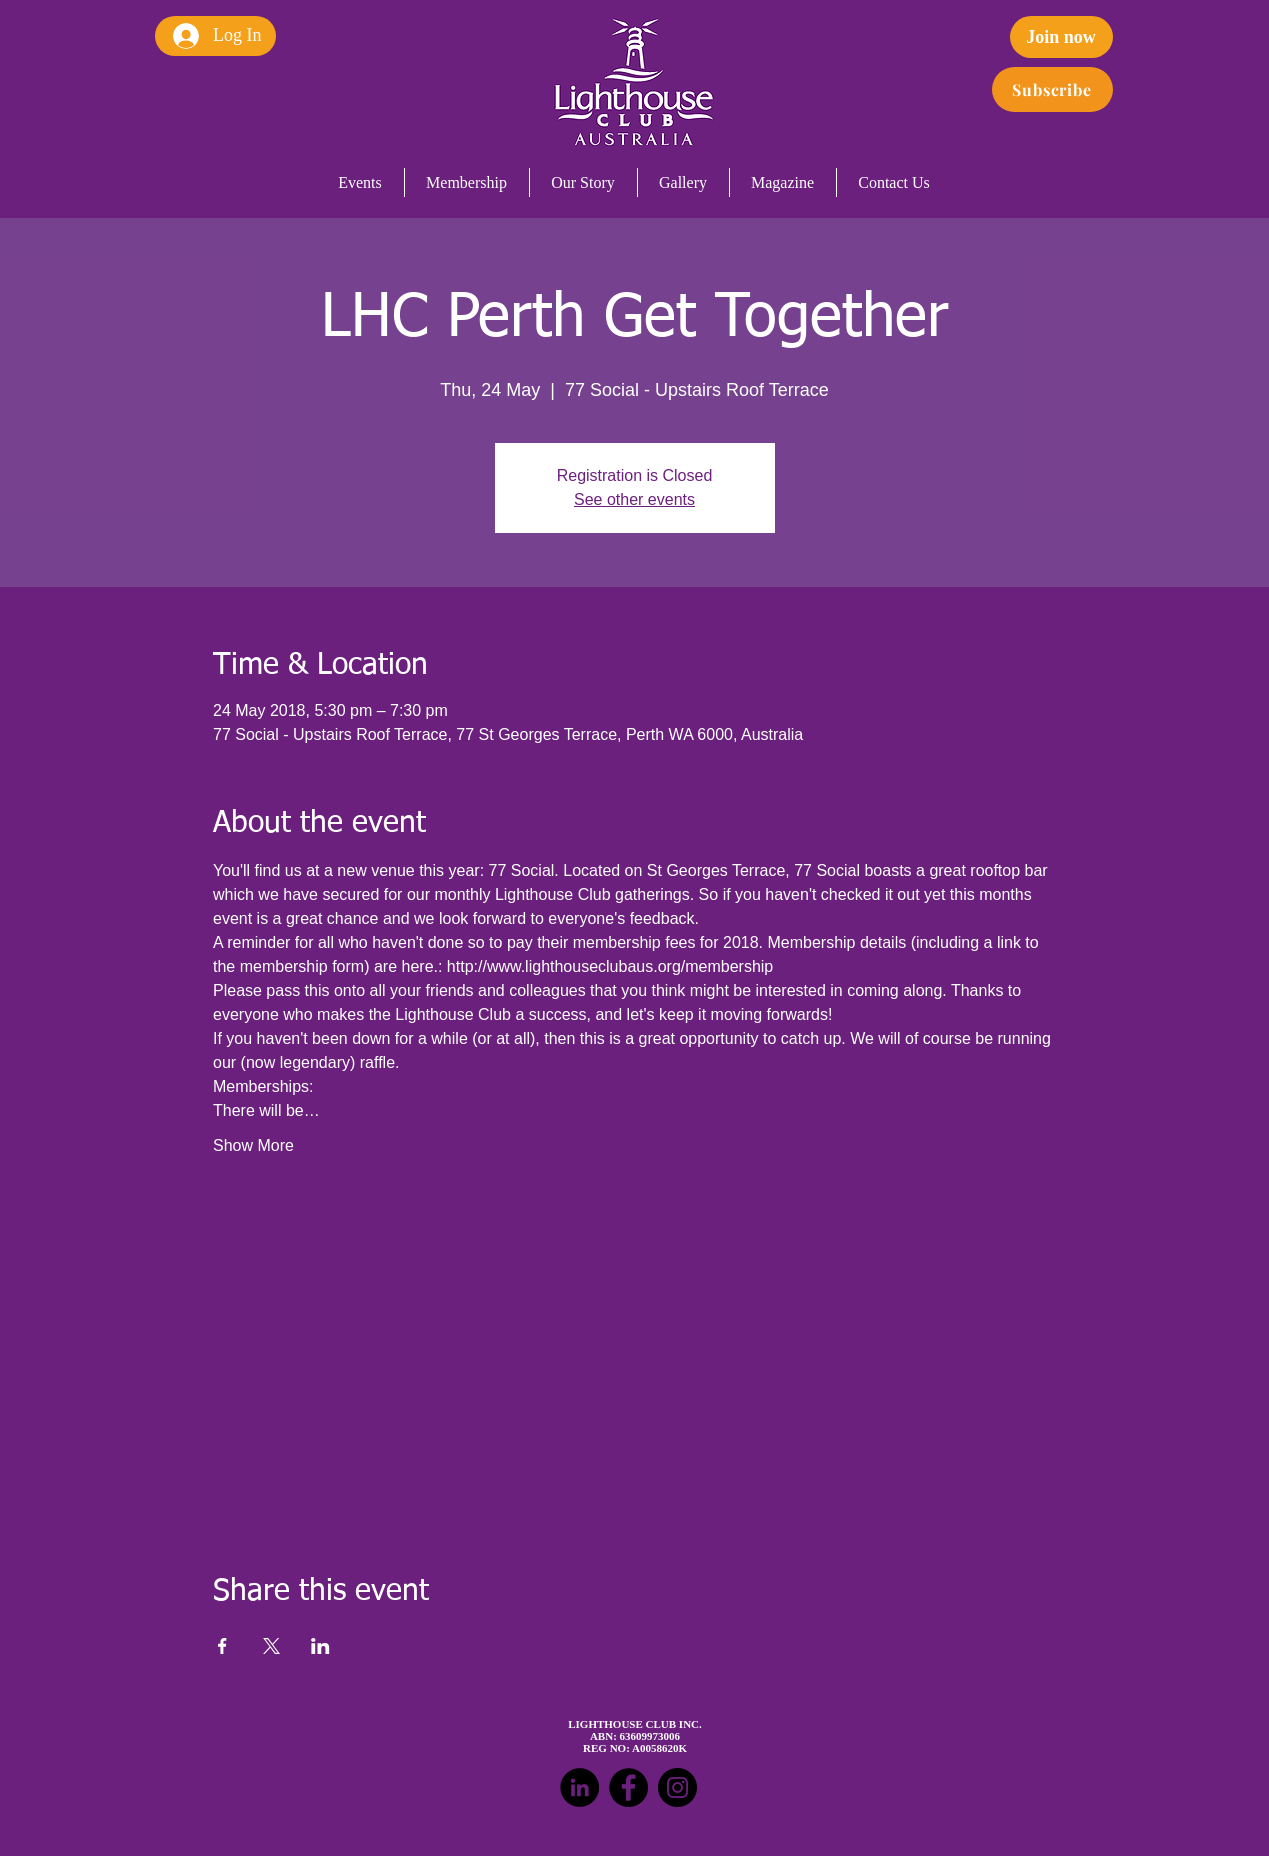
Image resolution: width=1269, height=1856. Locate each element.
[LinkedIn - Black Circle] (579, 1787)
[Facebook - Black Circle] (628, 1787)
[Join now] (1061, 37)
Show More (253, 1145)
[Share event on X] (271, 1646)
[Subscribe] (1052, 89)
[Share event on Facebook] (222, 1646)
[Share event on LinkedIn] (320, 1646)
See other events (634, 499)
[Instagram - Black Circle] (677, 1787)
